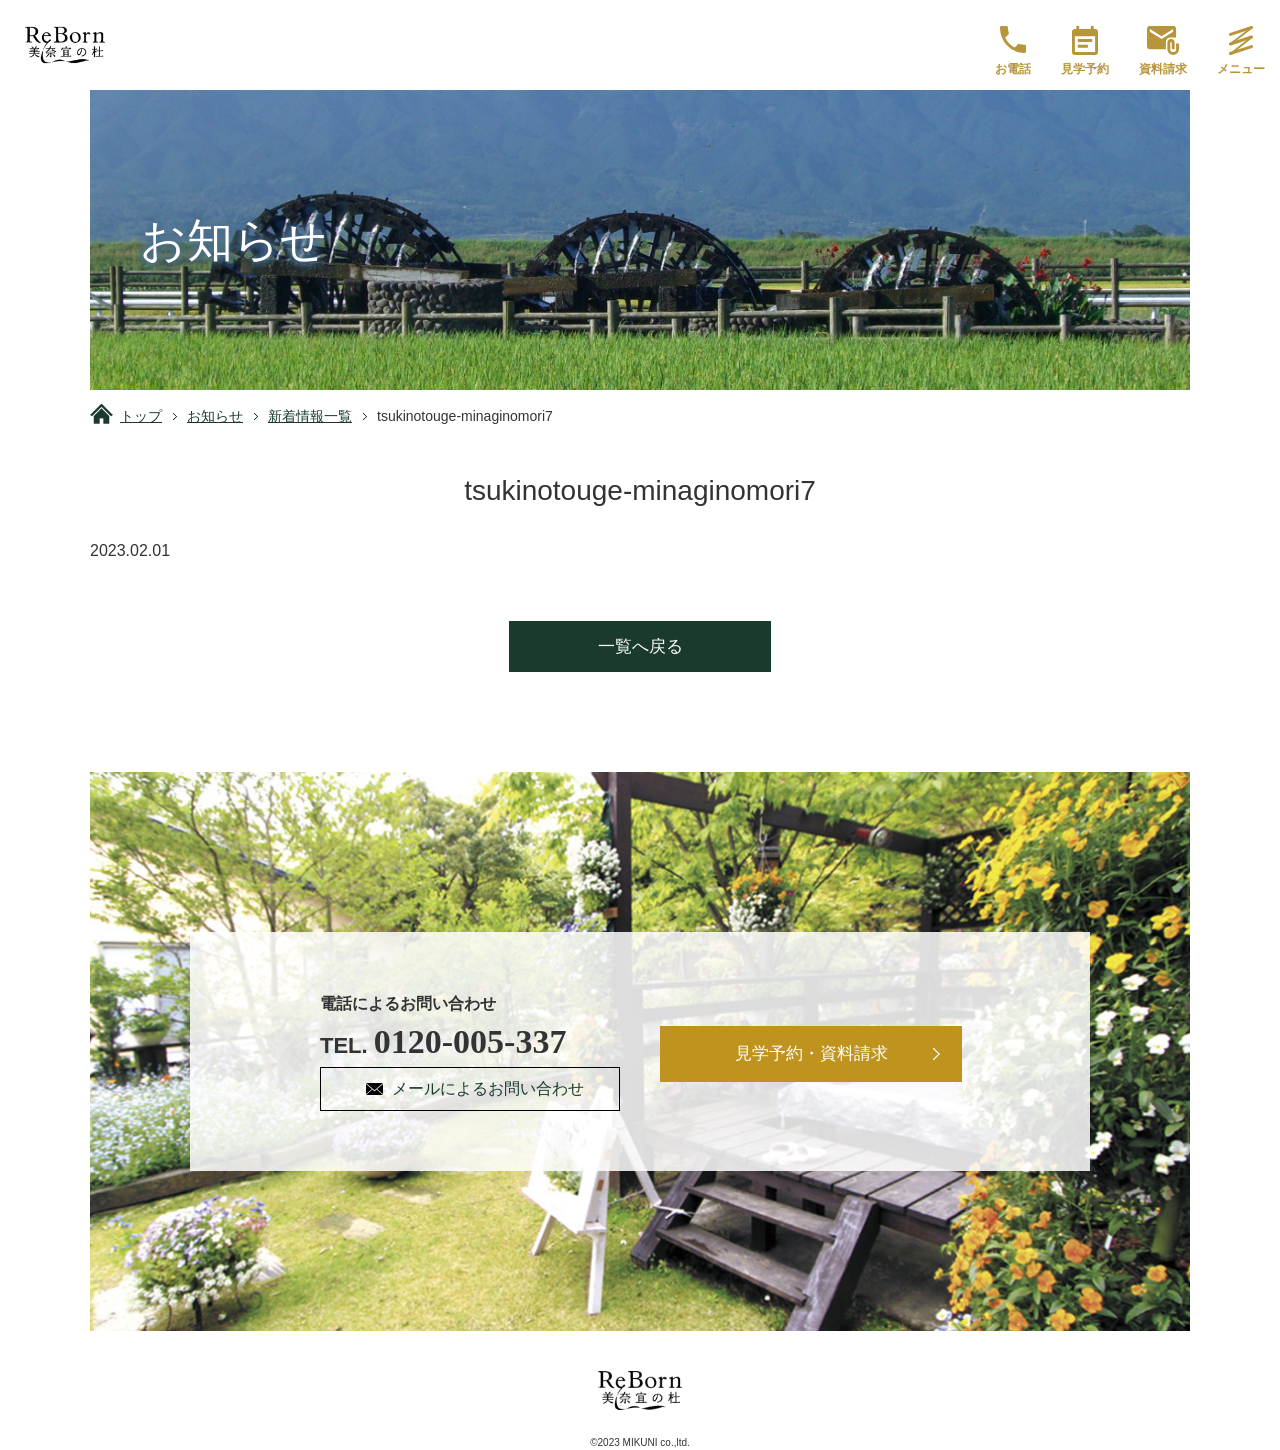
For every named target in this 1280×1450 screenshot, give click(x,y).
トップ (141, 416)
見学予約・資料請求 (811, 1053)
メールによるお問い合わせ (488, 1088)
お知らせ (215, 416)
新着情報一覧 (310, 416)
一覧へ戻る (640, 646)
